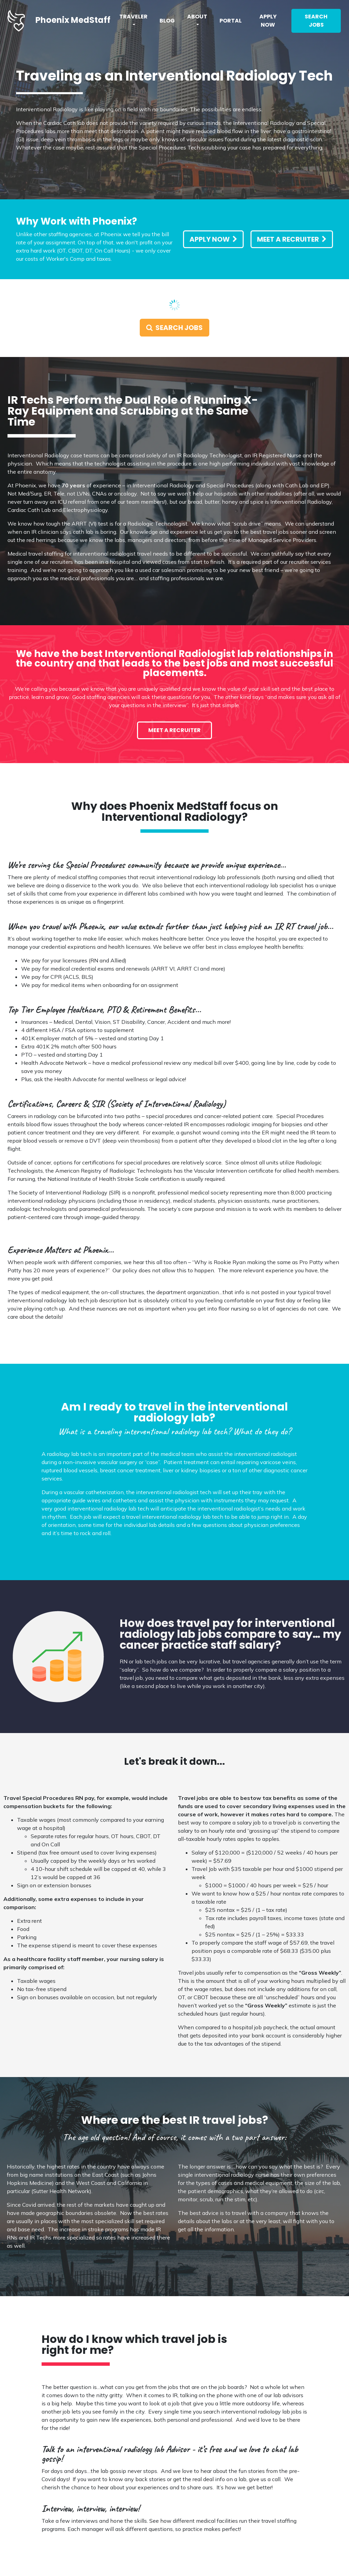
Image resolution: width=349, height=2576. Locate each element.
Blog (167, 21)
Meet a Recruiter (292, 239)
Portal (230, 21)
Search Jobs (316, 21)
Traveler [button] (133, 16)
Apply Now (268, 21)
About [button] (197, 16)
